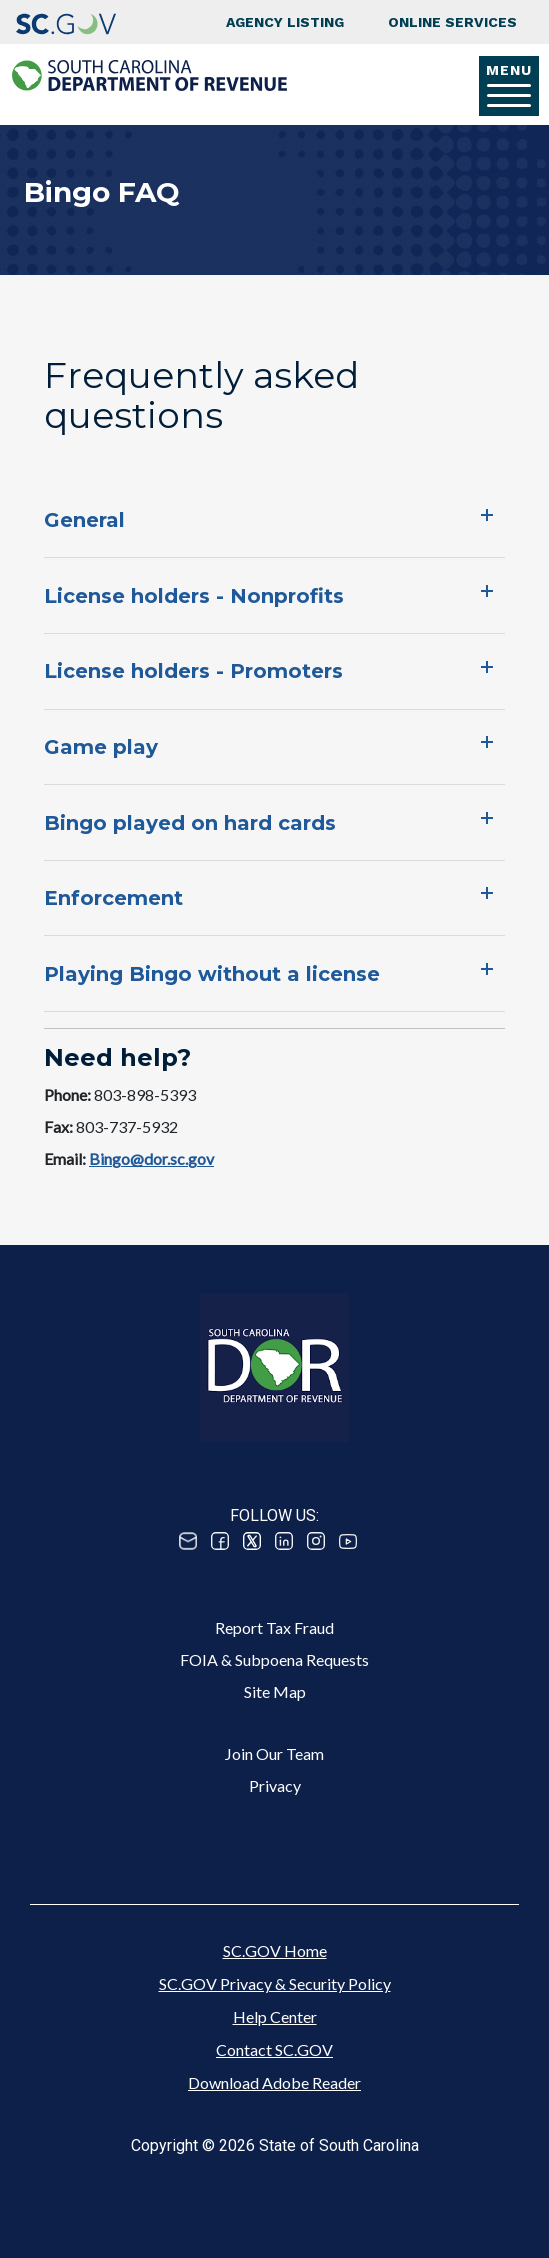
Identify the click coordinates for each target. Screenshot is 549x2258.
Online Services (452, 22)
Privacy (275, 1785)
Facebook (220, 1541)
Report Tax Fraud (274, 1627)
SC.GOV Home (275, 1950)
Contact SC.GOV (274, 2049)
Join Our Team (274, 1753)
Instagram (316, 1541)
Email (188, 1541)
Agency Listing (285, 22)
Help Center (275, 2016)
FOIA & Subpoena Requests (274, 1659)
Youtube (348, 1541)
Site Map (275, 1691)
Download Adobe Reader (274, 2082)
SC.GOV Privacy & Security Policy (275, 1983)
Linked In (284, 1541)
